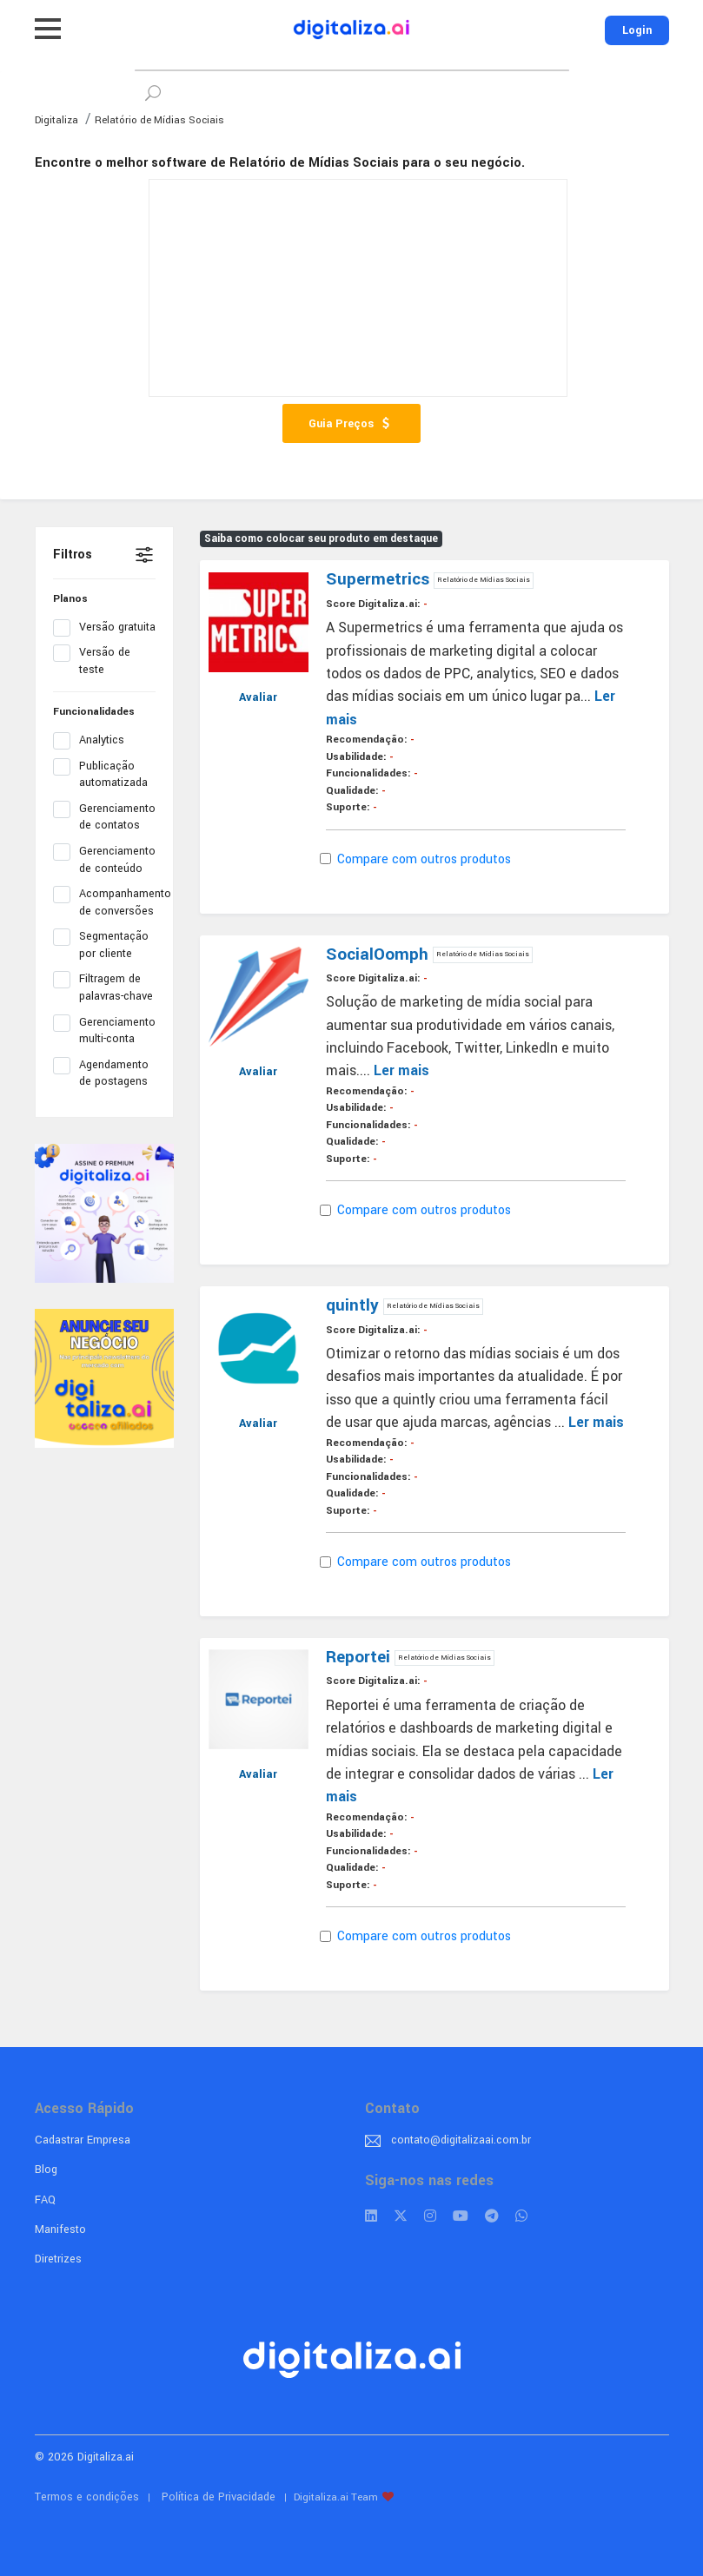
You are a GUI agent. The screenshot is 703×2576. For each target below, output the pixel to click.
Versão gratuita (104, 628)
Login (637, 30)
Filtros (72, 554)
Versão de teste (91, 660)
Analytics (94, 741)
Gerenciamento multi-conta (104, 1030)
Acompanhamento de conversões (104, 902)
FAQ (45, 2200)
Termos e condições (87, 2497)
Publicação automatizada (104, 774)
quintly (354, 1305)
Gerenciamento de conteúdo (104, 859)
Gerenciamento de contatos (104, 817)
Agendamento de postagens (104, 1073)
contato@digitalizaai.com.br (461, 2140)
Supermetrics (380, 579)
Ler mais (401, 1070)
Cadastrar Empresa (82, 2140)
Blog (46, 2169)
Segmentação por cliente (101, 944)
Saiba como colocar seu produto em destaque (321, 539)
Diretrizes (58, 2259)
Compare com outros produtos (418, 859)
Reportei (360, 1657)
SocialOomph (379, 954)
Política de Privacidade (218, 2497)
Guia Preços (351, 424)
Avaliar (258, 697)
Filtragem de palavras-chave (104, 987)
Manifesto (60, 2229)
